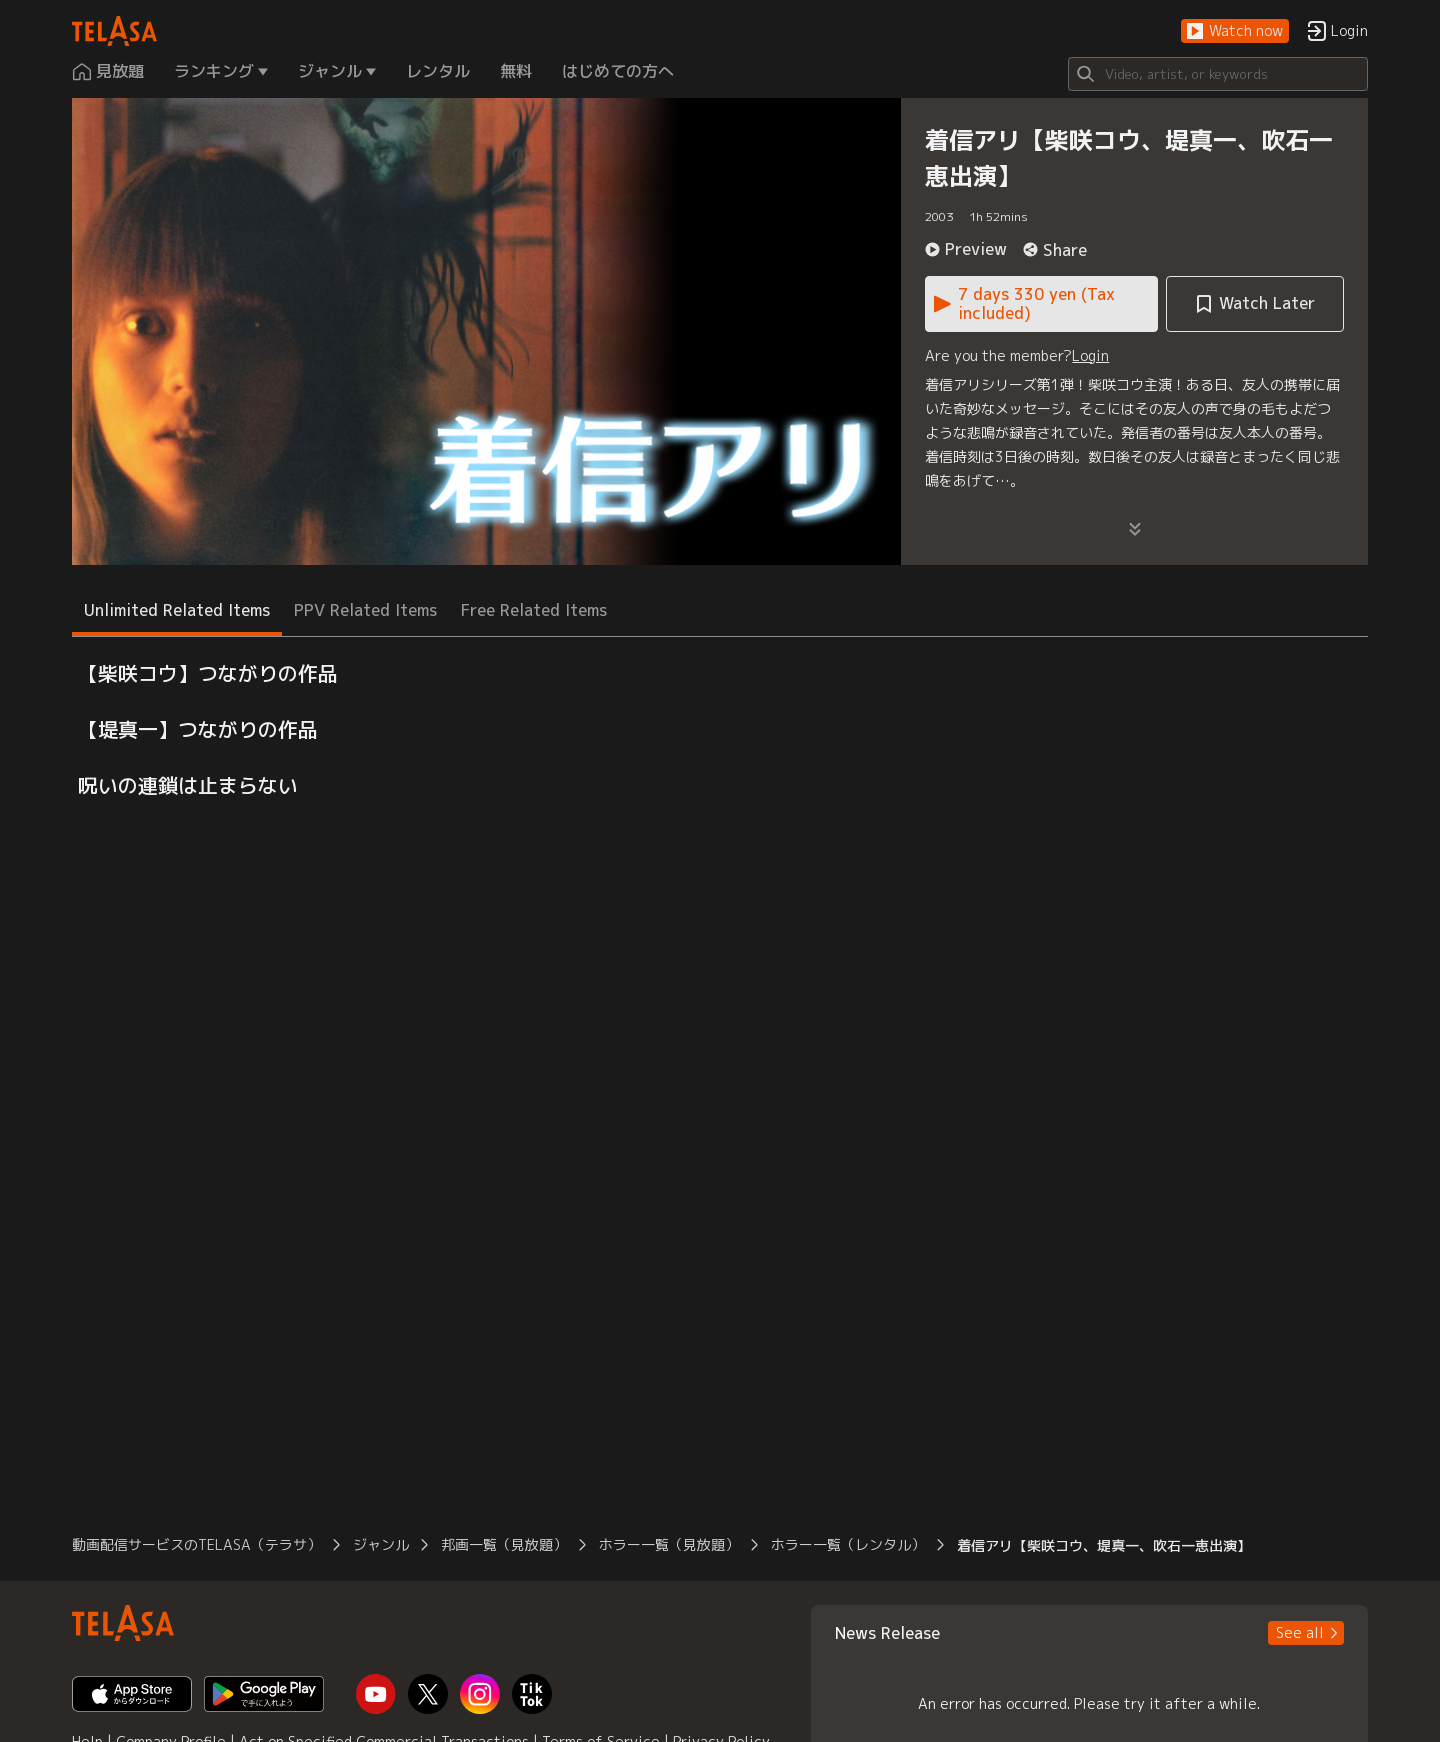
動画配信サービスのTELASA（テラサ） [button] (196, 1544)
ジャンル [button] (381, 1544)
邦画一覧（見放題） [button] (504, 1544)
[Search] (1218, 74)
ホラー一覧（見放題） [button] (669, 1544)
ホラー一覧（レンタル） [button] (848, 1544)
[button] (1235, 31)
